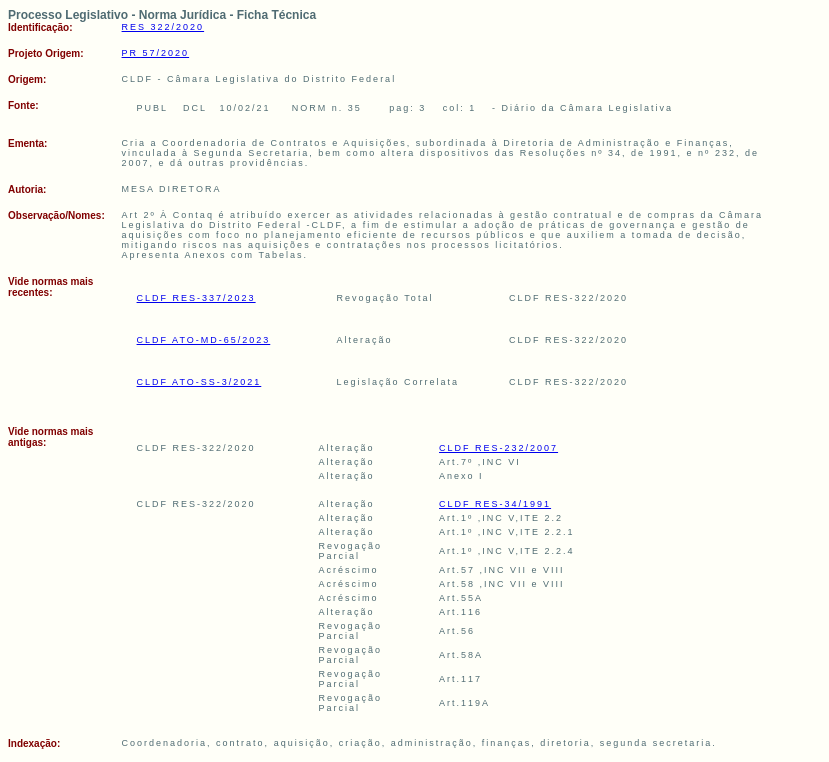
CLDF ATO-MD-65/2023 (204, 340)
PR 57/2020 (156, 53)
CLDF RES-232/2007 (498, 448)
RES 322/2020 (163, 27)
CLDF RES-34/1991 (495, 504)
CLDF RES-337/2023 (196, 298)
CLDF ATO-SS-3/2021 (199, 382)
